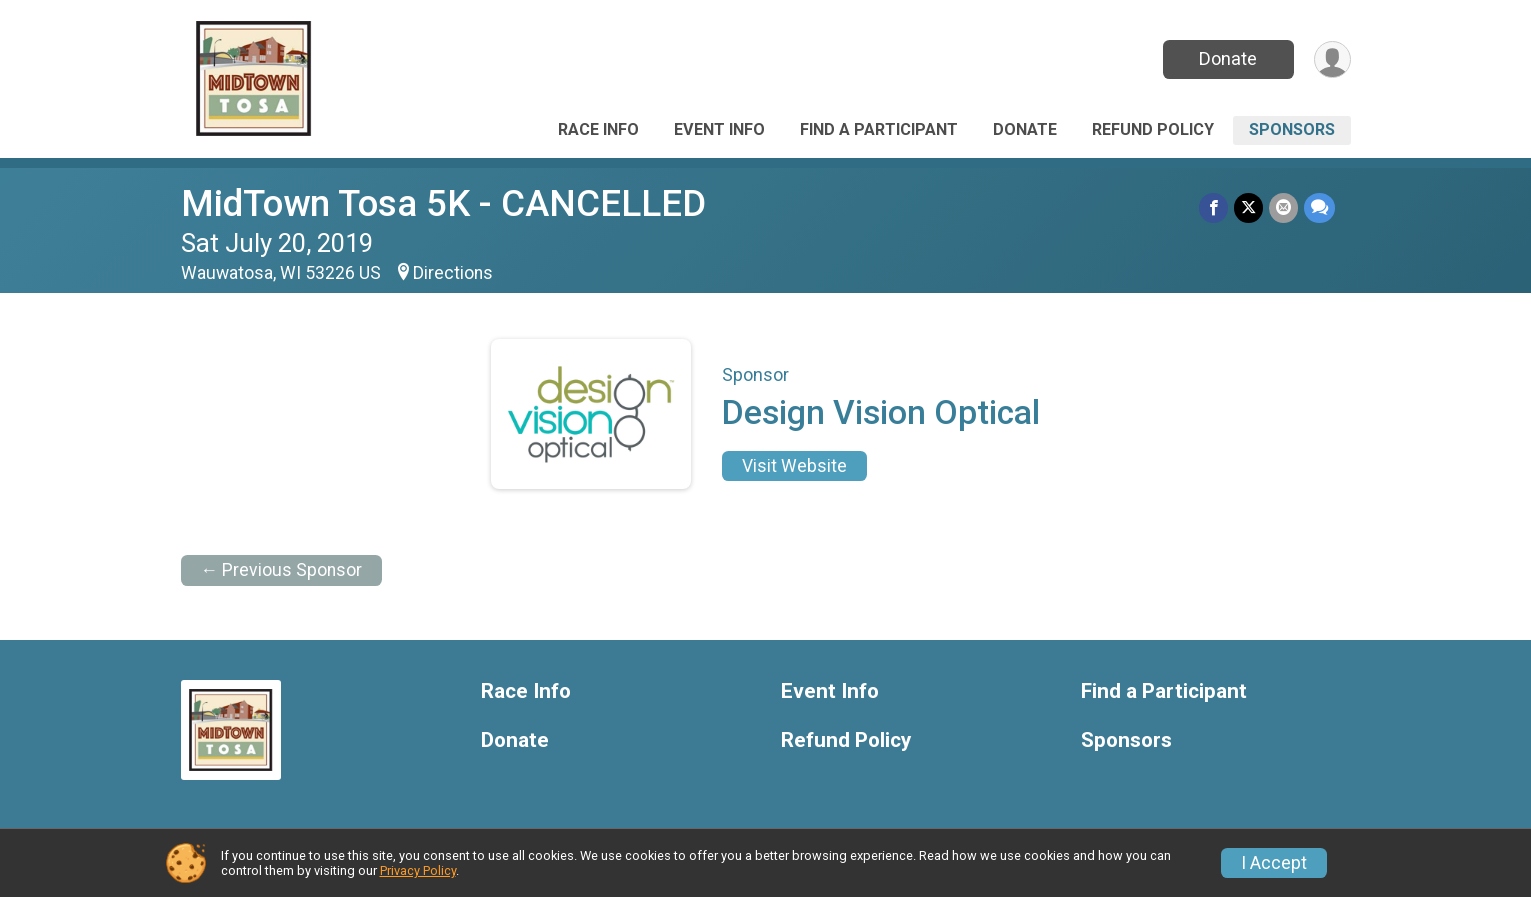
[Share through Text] (1319, 207)
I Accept (1274, 863)
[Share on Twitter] (1248, 207)
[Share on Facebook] (1213, 207)
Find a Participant (879, 129)
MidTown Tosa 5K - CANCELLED (443, 203)
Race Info (598, 129)
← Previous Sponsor (282, 570)
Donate (1228, 58)
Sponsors (1292, 129)
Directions (453, 273)
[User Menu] (1332, 59)
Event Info (719, 129)
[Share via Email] (1283, 207)
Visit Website (794, 466)
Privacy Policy (418, 870)
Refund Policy (1153, 129)
